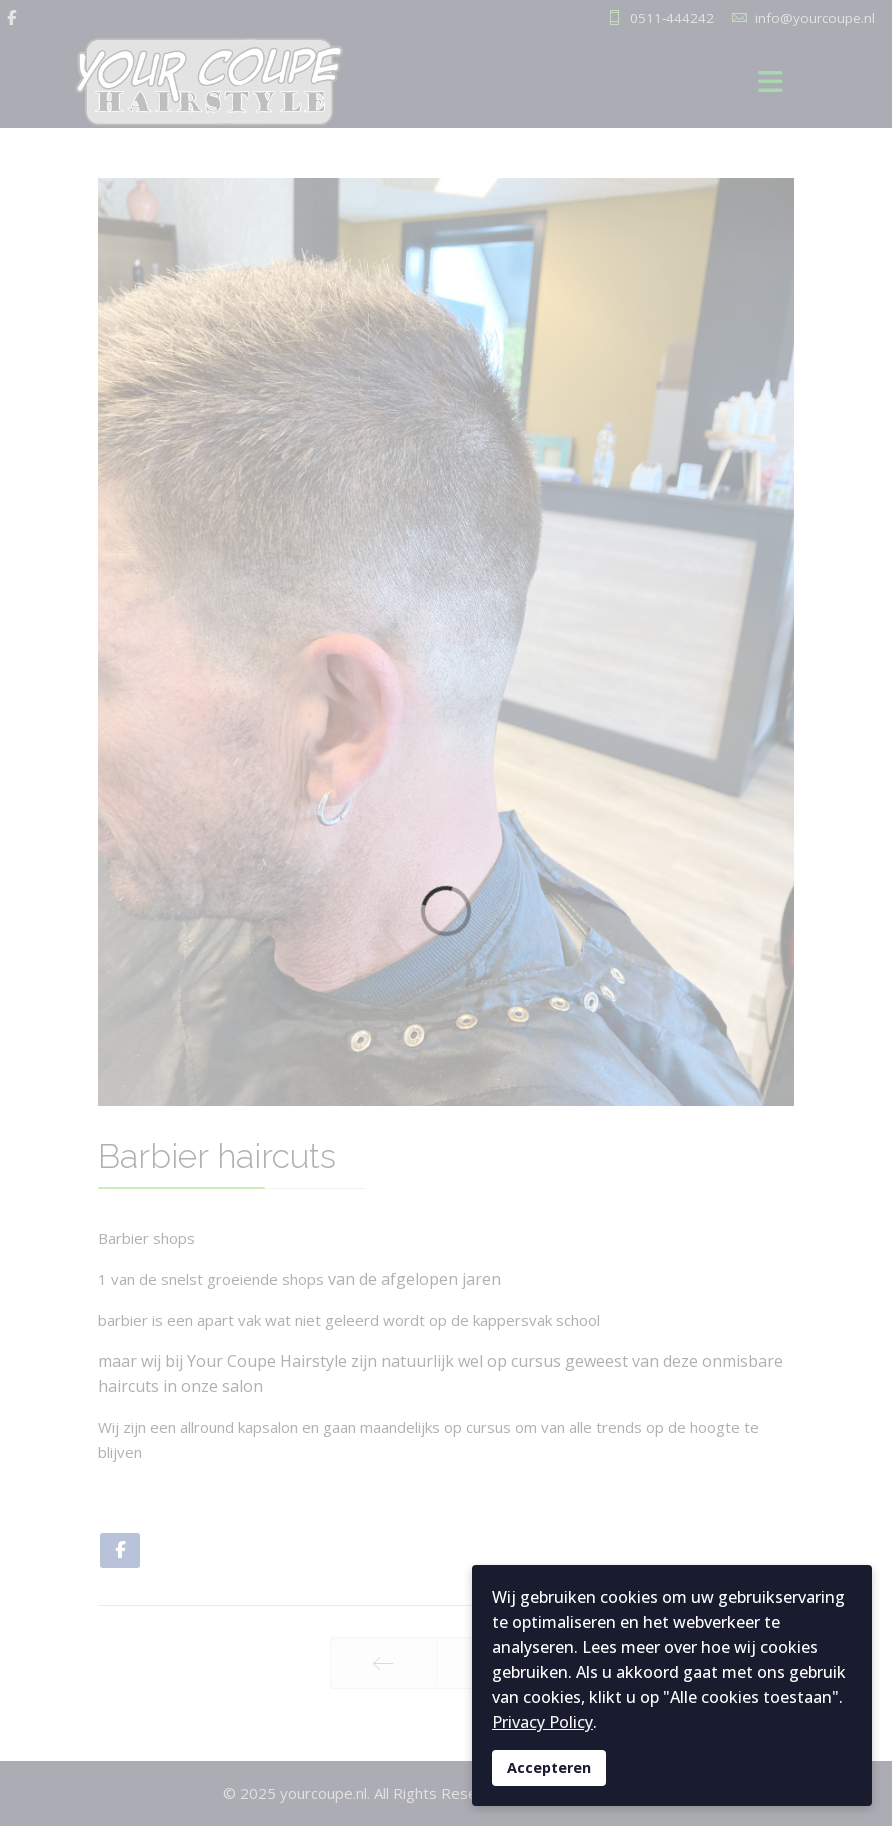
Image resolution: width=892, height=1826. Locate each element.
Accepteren (549, 1767)
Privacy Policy (542, 1722)
